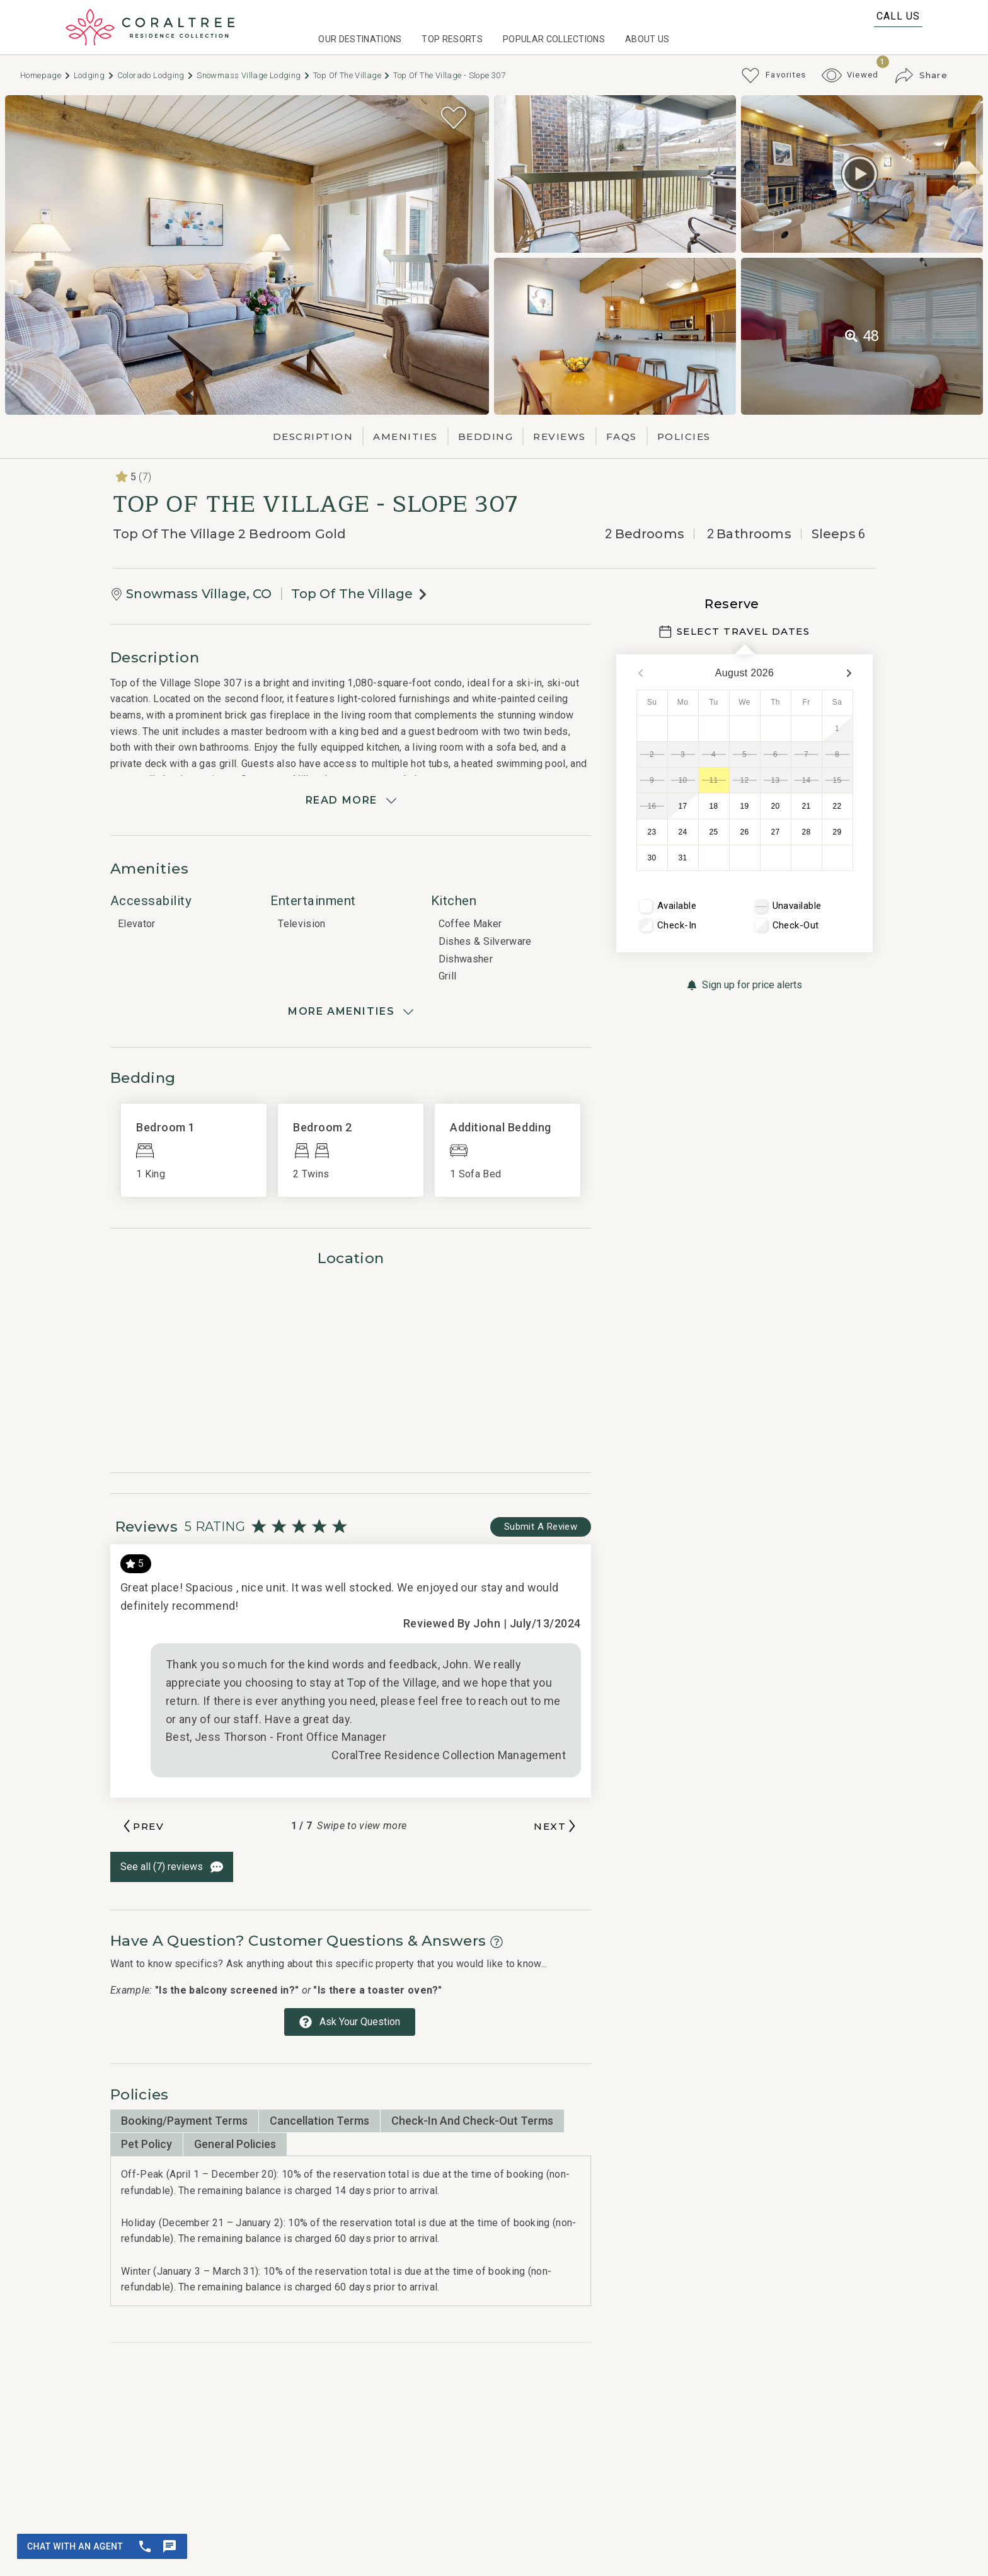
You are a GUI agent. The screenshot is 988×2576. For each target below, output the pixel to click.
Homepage (45, 75)
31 (683, 857)
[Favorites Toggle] (773, 75)
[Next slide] (556, 1826)
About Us (647, 39)
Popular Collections (554, 39)
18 (713, 806)
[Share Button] (921, 75)
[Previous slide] (142, 1826)
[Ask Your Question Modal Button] (349, 2022)
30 (652, 857)
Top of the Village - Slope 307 (449, 75)
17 (683, 806)
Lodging (94, 75)
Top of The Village (352, 75)
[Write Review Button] (540, 1527)
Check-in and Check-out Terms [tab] (472, 2120)
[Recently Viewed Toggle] (850, 75)
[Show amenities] (350, 1011)
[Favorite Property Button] (453, 117)
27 (775, 832)
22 (837, 806)
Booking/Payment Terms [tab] (184, 2120)
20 (775, 806)
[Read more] (350, 800)
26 (744, 832)
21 (806, 806)
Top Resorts (452, 39)
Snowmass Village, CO (199, 593)
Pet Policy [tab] (146, 2144)
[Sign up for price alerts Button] (744, 985)
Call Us (898, 16)
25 (713, 832)
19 (744, 806)
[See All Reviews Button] (171, 1867)
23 (652, 832)
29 (837, 832)
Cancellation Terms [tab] (319, 2120)
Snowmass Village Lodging (254, 75)
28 (806, 832)
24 (683, 832)
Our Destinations (359, 39)
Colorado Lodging (156, 75)
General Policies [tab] (235, 2144)
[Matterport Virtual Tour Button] (859, 174)
